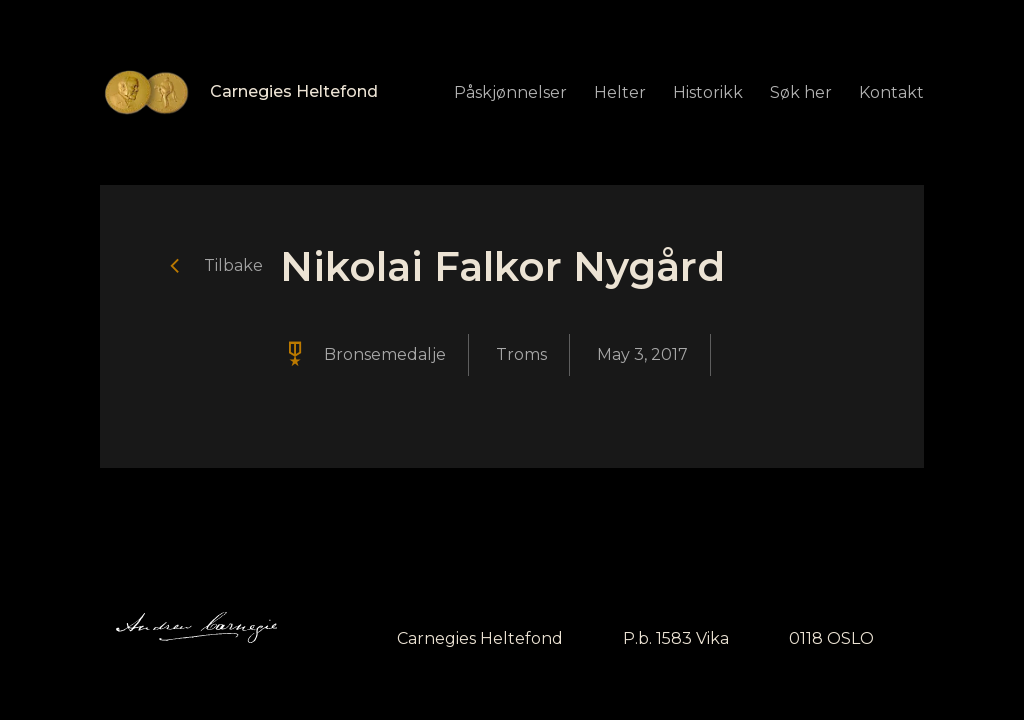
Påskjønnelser (510, 92)
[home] (239, 92)
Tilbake (233, 265)
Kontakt (891, 92)
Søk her (801, 92)
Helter (620, 92)
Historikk (708, 92)
